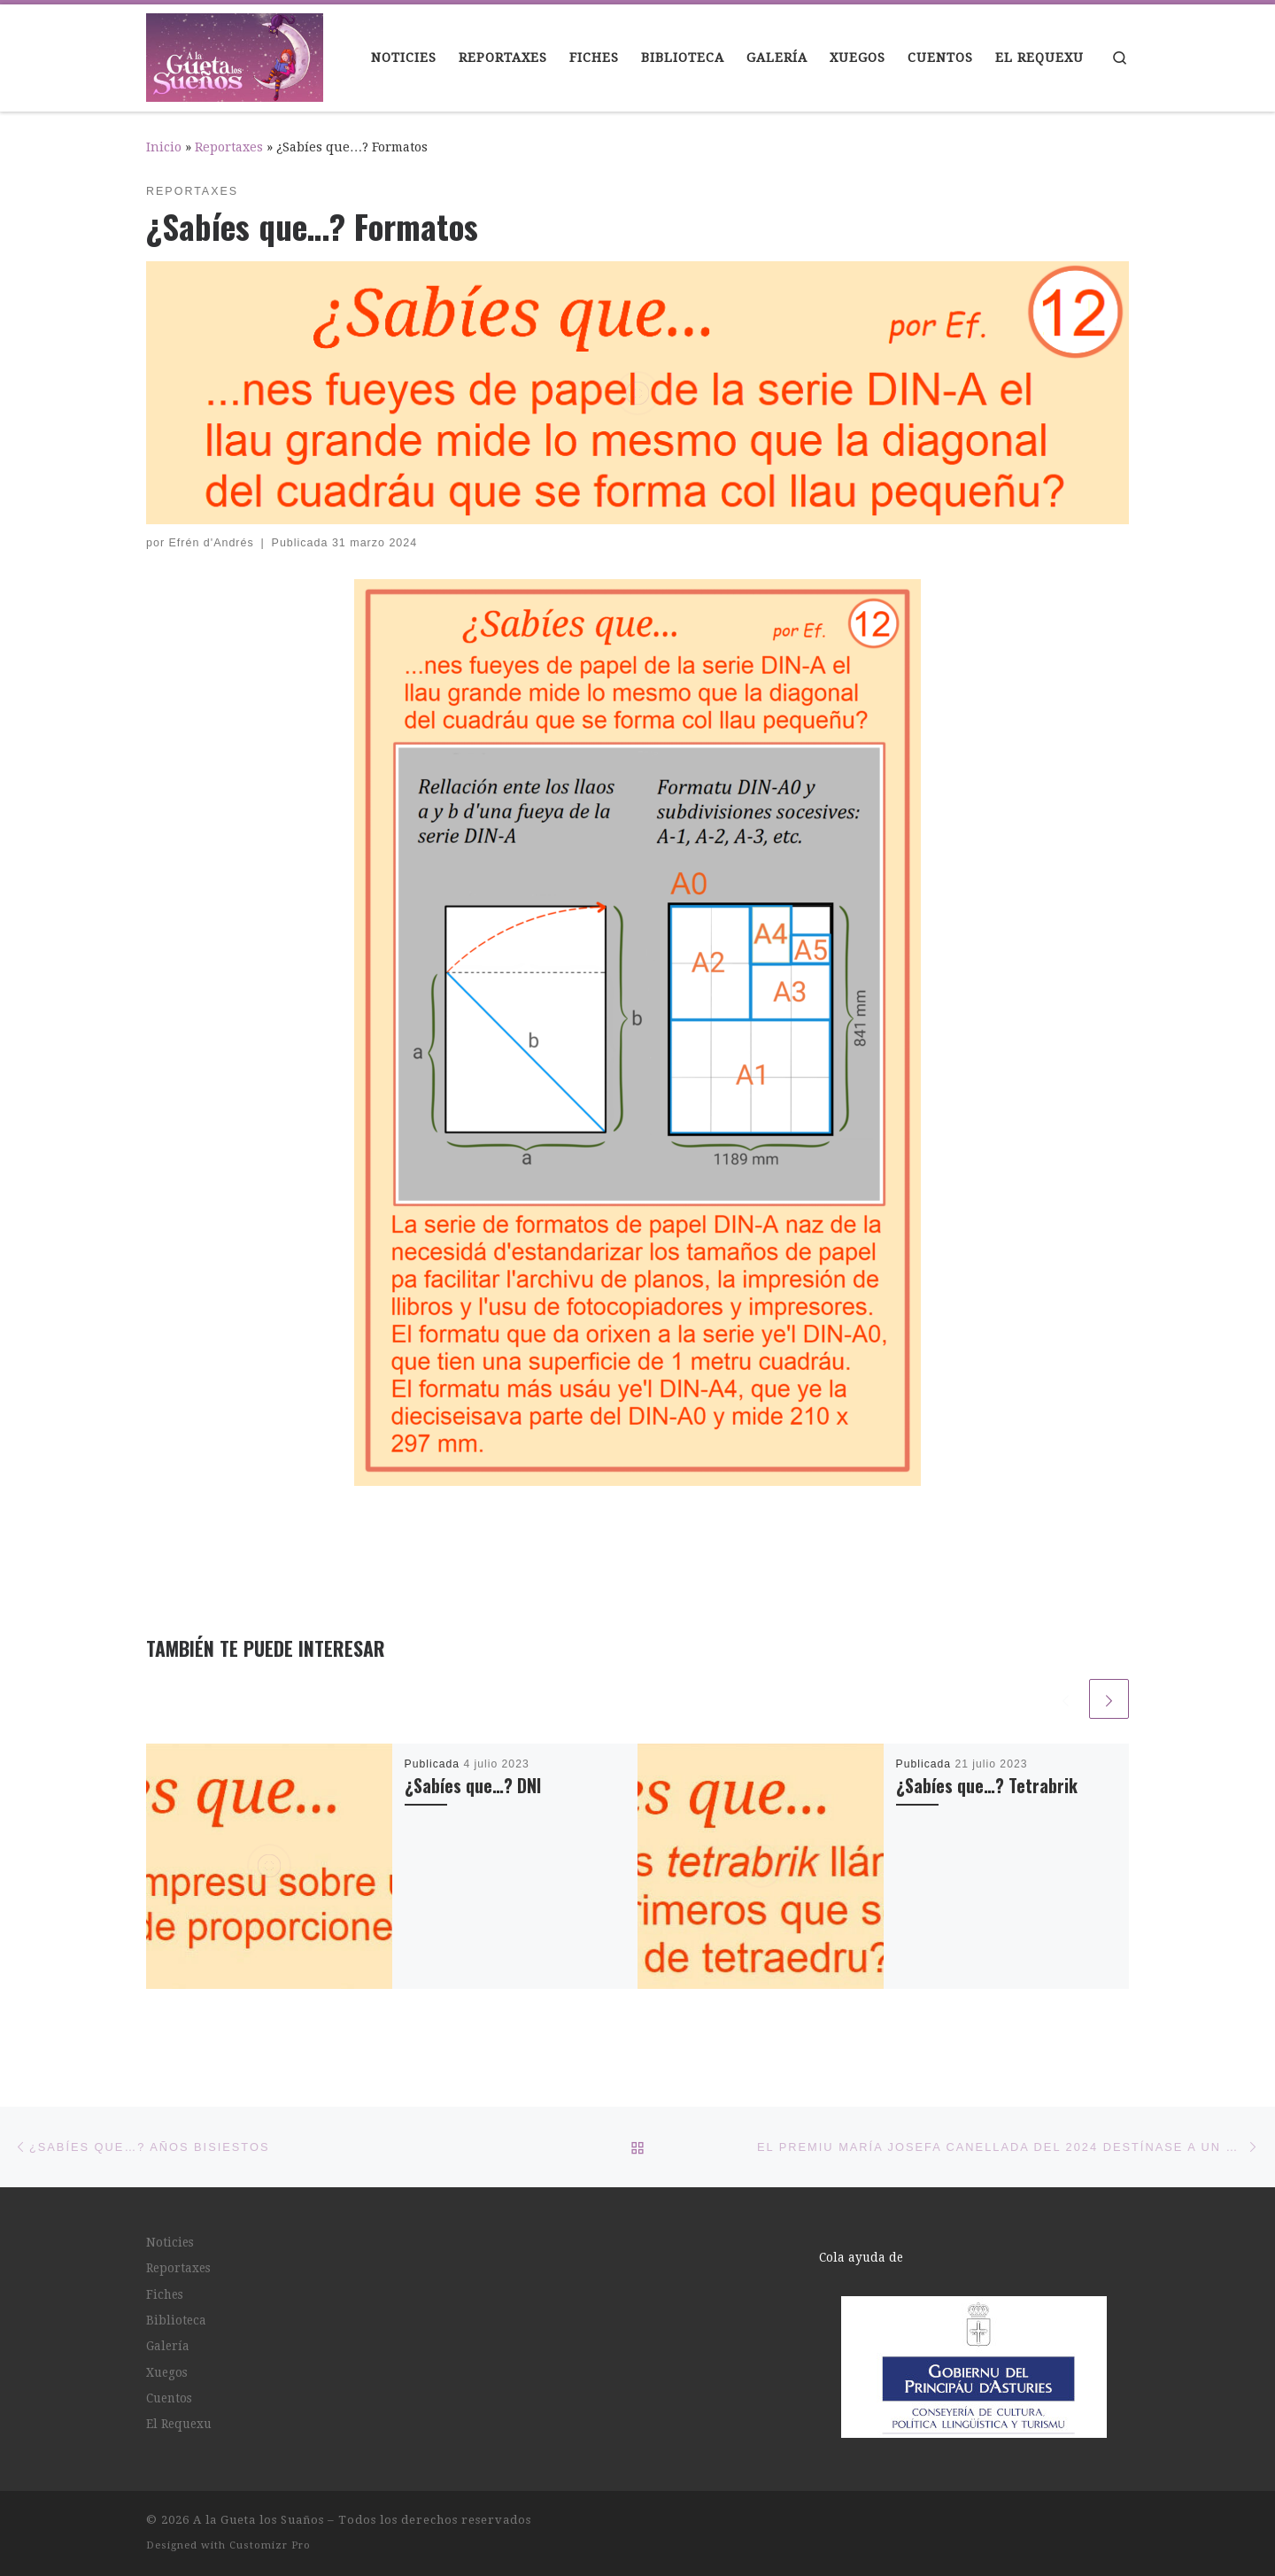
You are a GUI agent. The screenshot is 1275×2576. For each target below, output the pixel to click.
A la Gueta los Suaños (258, 2519)
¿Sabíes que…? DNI (473, 1786)
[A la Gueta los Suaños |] (234, 52)
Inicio (164, 147)
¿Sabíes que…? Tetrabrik (987, 1786)
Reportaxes (229, 147)
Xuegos (167, 2372)
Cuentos (169, 2398)
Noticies (170, 2242)
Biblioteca (176, 2320)
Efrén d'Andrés (211, 543)
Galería (167, 2346)
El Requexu (179, 2424)
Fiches (164, 2294)
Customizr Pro (270, 2545)
